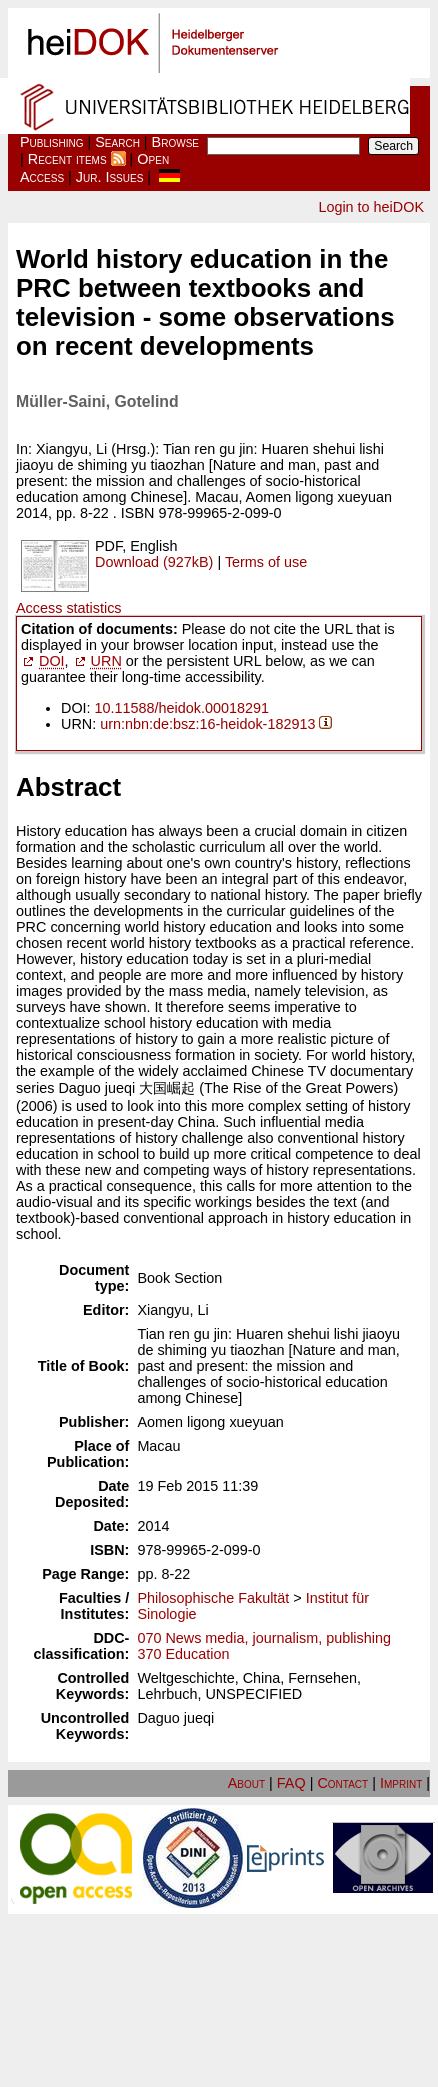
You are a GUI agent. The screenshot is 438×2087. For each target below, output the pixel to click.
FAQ (291, 1783)
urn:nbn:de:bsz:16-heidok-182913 (207, 724)
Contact (342, 1783)
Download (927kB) (154, 562)
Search (117, 142)
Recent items (67, 159)
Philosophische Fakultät (213, 1598)
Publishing (52, 142)
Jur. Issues (110, 177)
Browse (175, 142)
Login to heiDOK (371, 207)
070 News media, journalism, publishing (264, 1638)
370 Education (183, 1654)
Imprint (401, 1783)
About (246, 1783)
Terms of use (266, 562)
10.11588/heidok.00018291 (182, 708)
